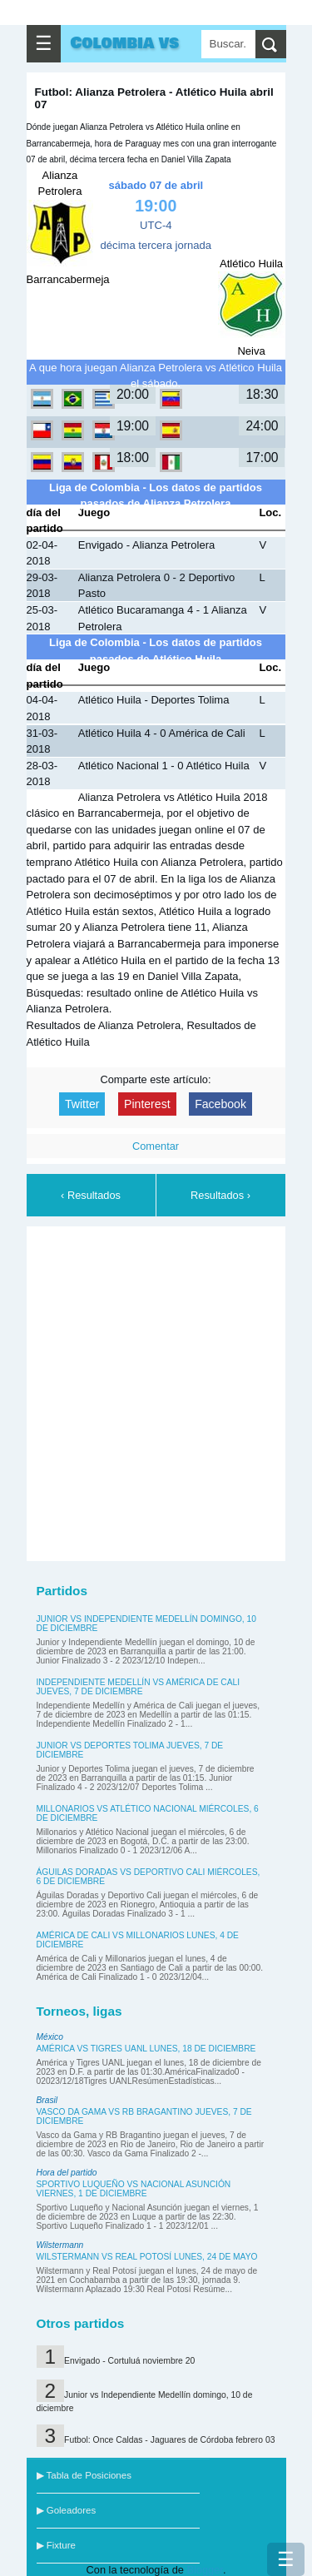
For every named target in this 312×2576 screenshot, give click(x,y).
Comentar (155, 1146)
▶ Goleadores (67, 2510)
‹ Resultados (91, 1195)
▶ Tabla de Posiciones (84, 2475)
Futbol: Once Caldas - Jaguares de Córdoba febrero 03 (169, 2439)
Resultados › (220, 1195)
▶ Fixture (56, 2545)
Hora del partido (67, 2172)
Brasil (47, 2100)
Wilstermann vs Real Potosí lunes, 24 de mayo (147, 2256)
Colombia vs (125, 43)
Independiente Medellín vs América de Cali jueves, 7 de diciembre (138, 1687)
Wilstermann (60, 2245)
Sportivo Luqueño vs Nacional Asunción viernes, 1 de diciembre (134, 2189)
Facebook (220, 1104)
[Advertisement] (156, 1391)
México (50, 2036)
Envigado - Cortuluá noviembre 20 (129, 2360)
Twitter (82, 1104)
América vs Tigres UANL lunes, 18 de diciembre (146, 2048)
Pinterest (147, 1104)
